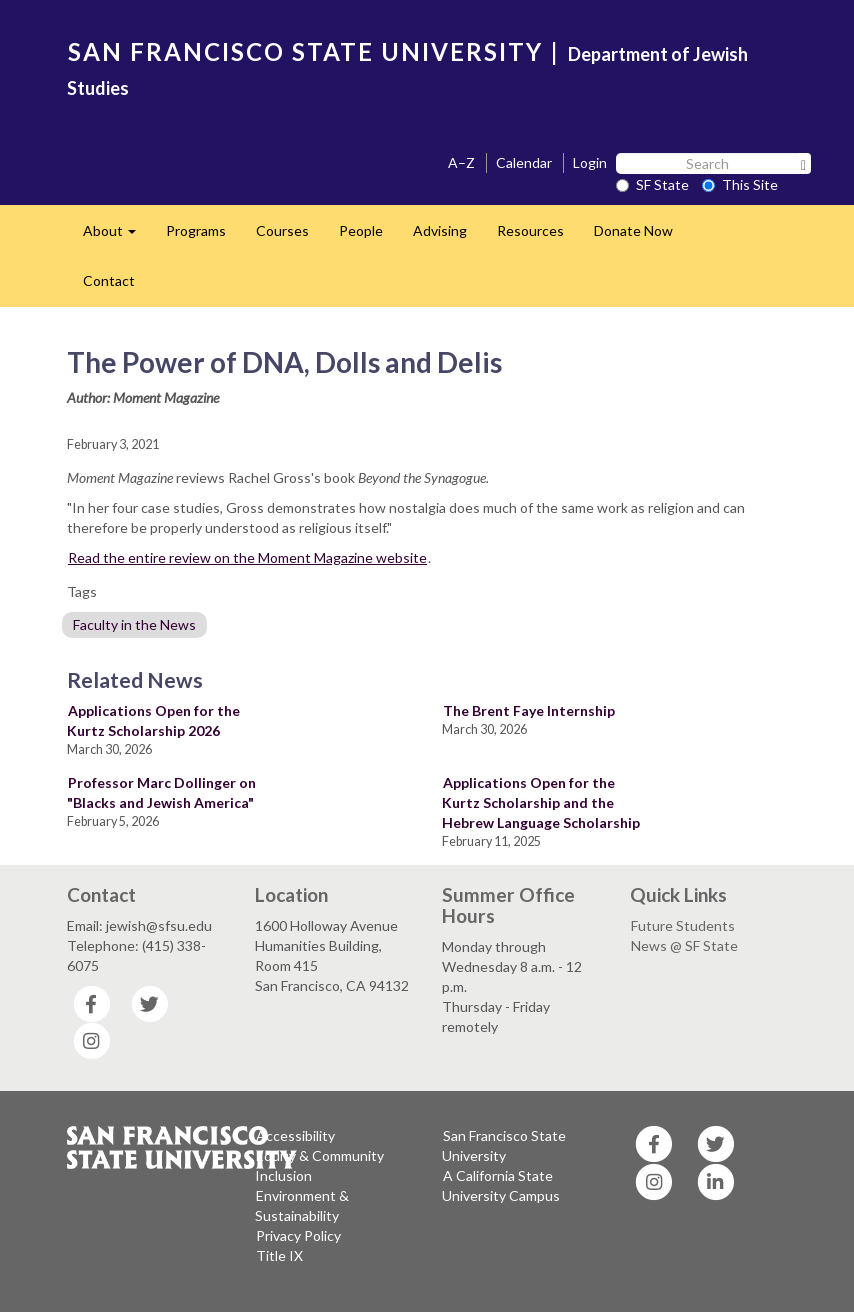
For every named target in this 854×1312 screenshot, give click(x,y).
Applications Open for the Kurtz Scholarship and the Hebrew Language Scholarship (541, 802)
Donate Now (633, 230)
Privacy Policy (298, 1235)
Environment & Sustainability (302, 1205)
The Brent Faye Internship (529, 710)
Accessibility (295, 1135)
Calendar (524, 162)
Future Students (683, 925)
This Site (740, 184)
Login (590, 162)
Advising (440, 230)
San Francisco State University (504, 1145)
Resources (530, 230)
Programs (196, 230)
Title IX (279, 1255)
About (117, 236)
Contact (109, 280)
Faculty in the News (134, 624)
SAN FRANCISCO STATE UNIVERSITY (305, 51)
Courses (282, 230)
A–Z (461, 162)
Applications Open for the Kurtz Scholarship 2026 (153, 720)
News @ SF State (684, 945)
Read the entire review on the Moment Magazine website (247, 557)
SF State (652, 184)
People (361, 230)
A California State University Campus (501, 1185)
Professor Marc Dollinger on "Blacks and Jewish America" (161, 792)
